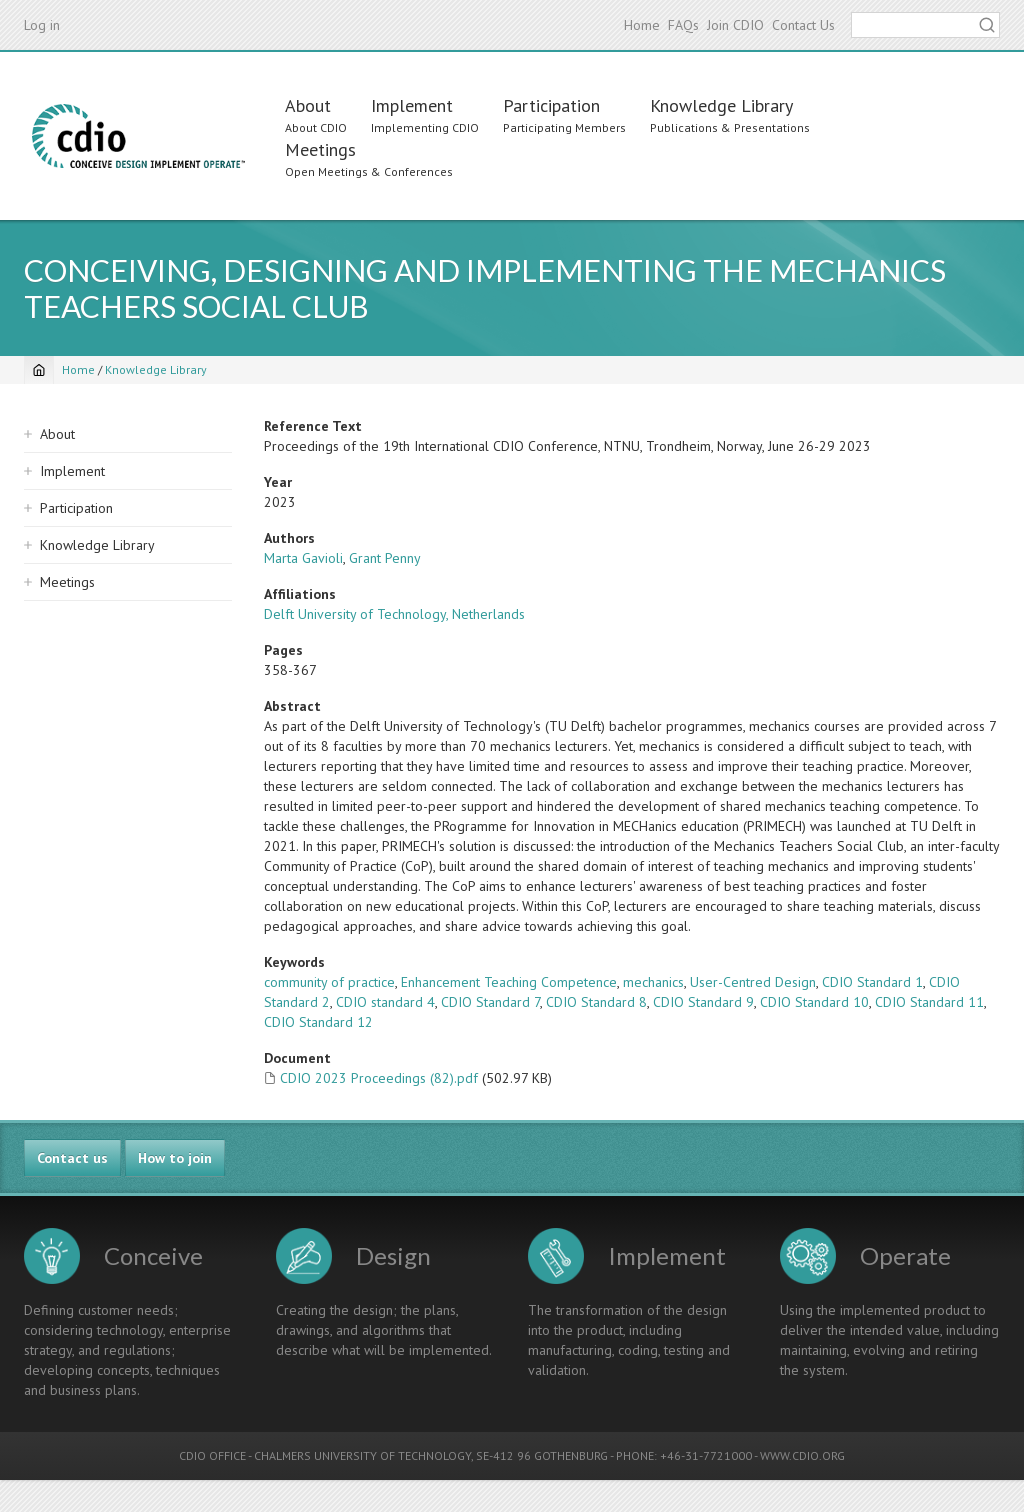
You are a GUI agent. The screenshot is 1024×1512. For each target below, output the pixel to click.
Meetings (320, 149)
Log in (42, 25)
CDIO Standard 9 (703, 1002)
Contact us (72, 1158)
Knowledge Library (721, 105)
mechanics (653, 982)
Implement (412, 105)
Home (642, 25)
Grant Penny (385, 558)
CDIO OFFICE (212, 1455)
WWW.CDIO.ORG (802, 1455)
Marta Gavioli (303, 558)
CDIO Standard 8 (596, 1002)
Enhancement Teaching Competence (509, 982)
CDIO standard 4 (385, 1002)
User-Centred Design (753, 982)
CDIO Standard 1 (872, 982)
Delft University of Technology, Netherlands (394, 614)
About (308, 105)
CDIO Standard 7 (490, 1002)
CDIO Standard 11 (929, 1002)
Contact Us (803, 25)
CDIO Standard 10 (814, 1002)
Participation (551, 105)
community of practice (329, 982)
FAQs (683, 25)
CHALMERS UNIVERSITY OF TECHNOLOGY (362, 1455)
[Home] (39, 370)
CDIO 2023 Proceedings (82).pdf (379, 1078)
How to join (175, 1158)
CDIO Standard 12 (318, 1022)
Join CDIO (735, 25)
